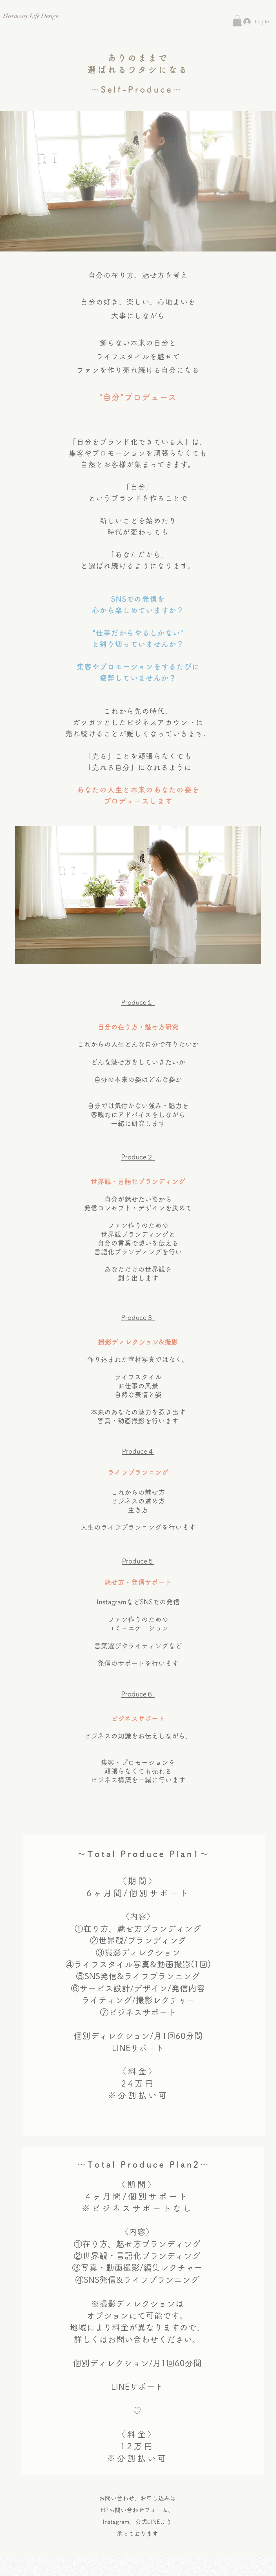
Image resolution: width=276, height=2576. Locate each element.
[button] (237, 20)
